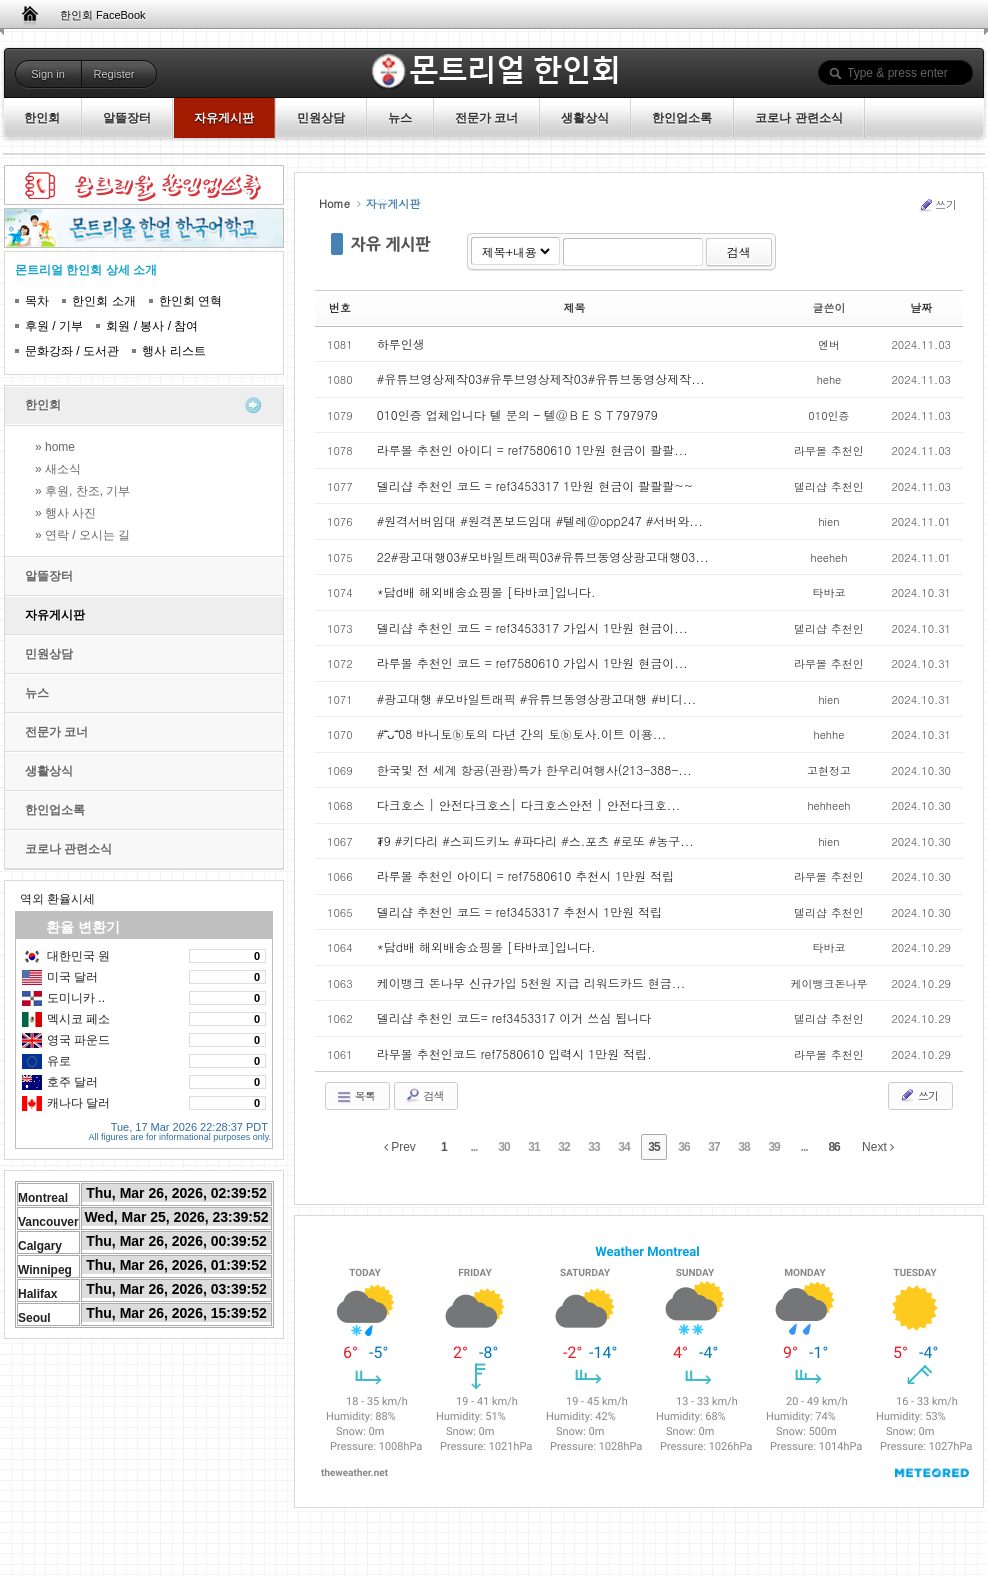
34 (623, 1147)
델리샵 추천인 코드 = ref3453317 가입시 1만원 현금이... (532, 627)
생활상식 (49, 771)
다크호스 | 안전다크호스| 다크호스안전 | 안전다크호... (529, 804)
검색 (739, 251)
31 (533, 1147)
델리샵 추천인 (829, 486)
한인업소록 (55, 810)
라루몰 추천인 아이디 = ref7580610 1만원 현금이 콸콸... (532, 449)
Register (114, 74)
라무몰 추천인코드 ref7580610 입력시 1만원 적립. (514, 1053)
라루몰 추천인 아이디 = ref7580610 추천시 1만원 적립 (526, 875)
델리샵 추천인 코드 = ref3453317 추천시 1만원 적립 (520, 911)
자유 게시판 (391, 244)
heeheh (828, 557)
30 (503, 1147)
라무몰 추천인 (829, 450)
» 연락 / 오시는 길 (82, 535)
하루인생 (401, 343)
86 (833, 1147)
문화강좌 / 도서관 (72, 351)
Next (878, 1147)
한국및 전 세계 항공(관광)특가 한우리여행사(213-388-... (534, 769)
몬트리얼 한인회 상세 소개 (86, 270)
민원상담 (49, 654)
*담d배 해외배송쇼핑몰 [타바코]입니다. (486, 591)
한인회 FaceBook (103, 15)
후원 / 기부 (54, 326)
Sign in (48, 74)
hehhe (829, 734)
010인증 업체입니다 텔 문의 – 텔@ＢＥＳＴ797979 (517, 414)
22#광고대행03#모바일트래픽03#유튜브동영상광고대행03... (543, 556)
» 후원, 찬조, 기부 (82, 491)
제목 (575, 307)
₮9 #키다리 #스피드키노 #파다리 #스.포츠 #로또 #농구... (535, 840)
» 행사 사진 (65, 513)
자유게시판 (55, 615)
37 (713, 1147)
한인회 (43, 405)
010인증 (828, 415)
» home (55, 447)
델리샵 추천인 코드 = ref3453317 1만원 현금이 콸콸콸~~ (535, 485)
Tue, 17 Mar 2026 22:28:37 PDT (189, 1124)
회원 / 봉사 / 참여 (152, 326)
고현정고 (829, 770)
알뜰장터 (49, 576)
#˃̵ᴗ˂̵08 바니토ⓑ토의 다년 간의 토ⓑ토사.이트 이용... (522, 733)
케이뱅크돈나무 (828, 983)
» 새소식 (58, 469)
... (473, 1147)
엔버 (829, 344)
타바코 (828, 592)
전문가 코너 (56, 732)
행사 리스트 (173, 351)
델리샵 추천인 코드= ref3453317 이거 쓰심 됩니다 (514, 1017)
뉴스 (37, 693)
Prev (400, 1147)
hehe (829, 379)
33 (593, 1147)
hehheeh (828, 805)
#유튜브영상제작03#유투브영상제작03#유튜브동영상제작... (541, 378)
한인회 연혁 (190, 301)
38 (743, 1147)
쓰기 (937, 205)
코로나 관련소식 (68, 849)
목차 (37, 301)
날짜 (921, 307)
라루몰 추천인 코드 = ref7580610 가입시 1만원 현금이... (532, 662)
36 (683, 1147)
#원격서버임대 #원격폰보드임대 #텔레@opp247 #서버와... (540, 520)
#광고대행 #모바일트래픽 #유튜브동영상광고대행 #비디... (537, 698)
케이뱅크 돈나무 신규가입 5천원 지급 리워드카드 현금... (531, 982)
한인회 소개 (103, 301)
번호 (340, 307)
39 (773, 1147)
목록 (355, 1096)
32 (563, 1147)
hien (828, 521)
